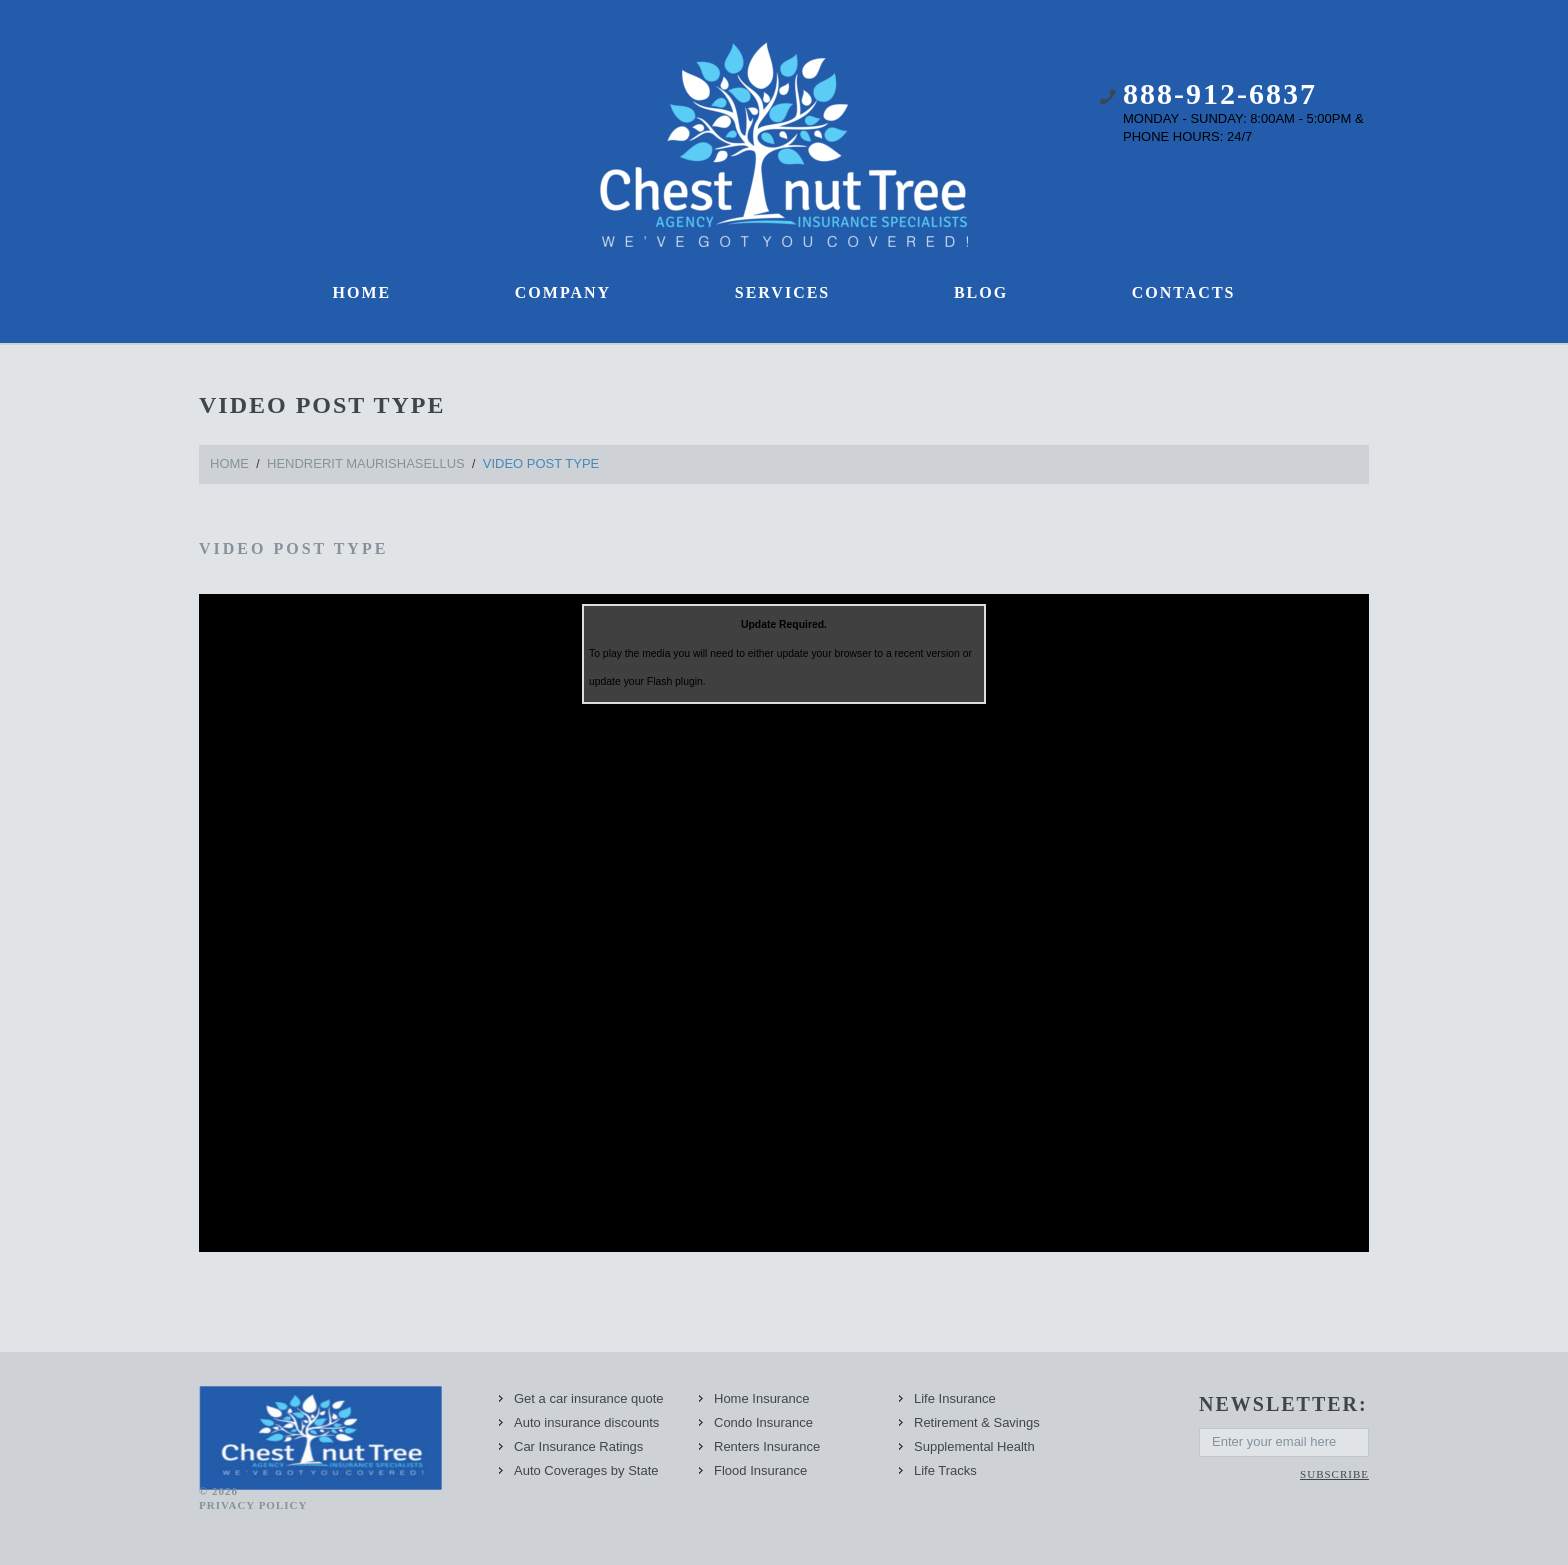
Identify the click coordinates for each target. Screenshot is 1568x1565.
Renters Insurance (767, 1446)
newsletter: (1283, 1404)
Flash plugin (675, 681)
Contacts (1184, 292)
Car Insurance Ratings (578, 1446)
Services (782, 292)
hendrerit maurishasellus (366, 463)
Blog (981, 292)
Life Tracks (945, 1470)
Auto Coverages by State (586, 1470)
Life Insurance (955, 1398)
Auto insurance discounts (586, 1422)
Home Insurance (761, 1398)
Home (362, 292)
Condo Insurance (763, 1422)
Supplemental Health (974, 1446)
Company (563, 292)
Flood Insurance (760, 1470)
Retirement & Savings (977, 1422)
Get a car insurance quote (589, 1398)
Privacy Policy (253, 1505)
